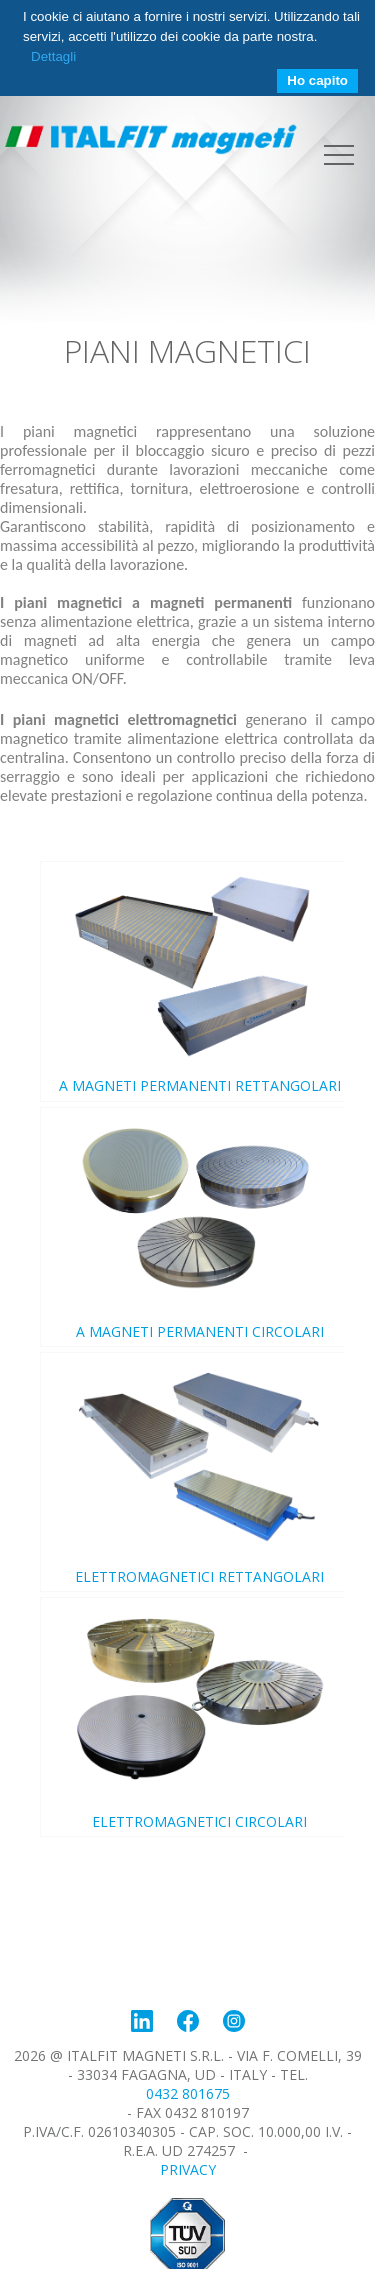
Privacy (188, 2169)
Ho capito (317, 80)
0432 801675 (188, 2093)
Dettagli (53, 56)
